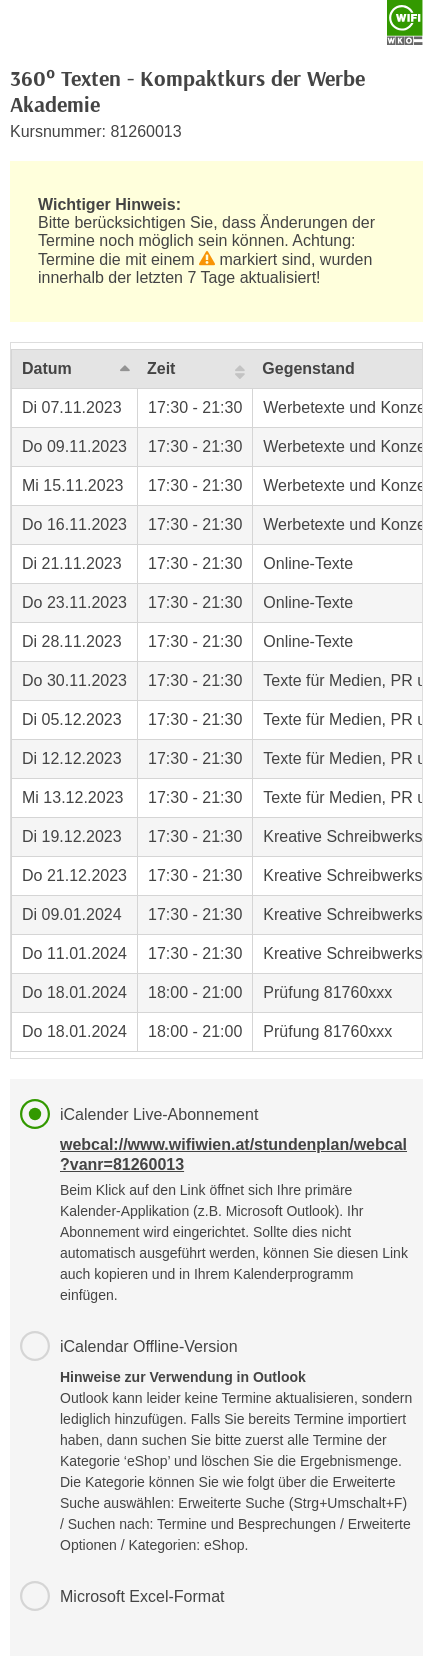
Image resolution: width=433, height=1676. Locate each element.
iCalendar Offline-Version (236, 1447)
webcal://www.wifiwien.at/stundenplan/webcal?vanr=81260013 (233, 1154)
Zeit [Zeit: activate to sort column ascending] (161, 368)
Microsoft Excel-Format (142, 1596)
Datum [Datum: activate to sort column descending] (47, 368)
